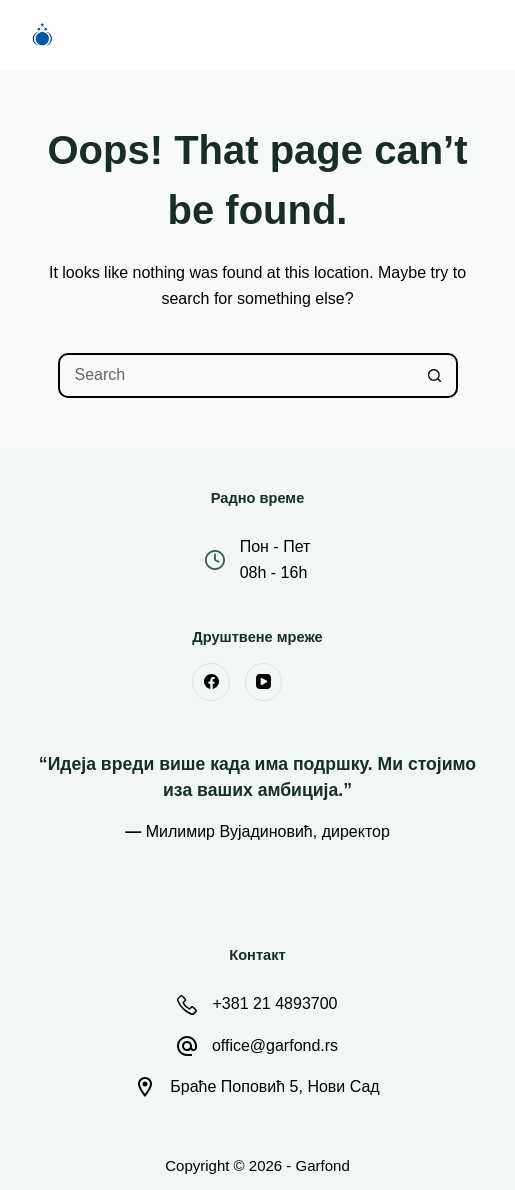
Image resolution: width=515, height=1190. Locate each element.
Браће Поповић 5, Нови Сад (274, 1086)
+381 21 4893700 (274, 1003)
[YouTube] (264, 682)
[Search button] (435, 375)
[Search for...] (235, 375)
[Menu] (475, 35)
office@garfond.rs (275, 1045)
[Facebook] (211, 682)
